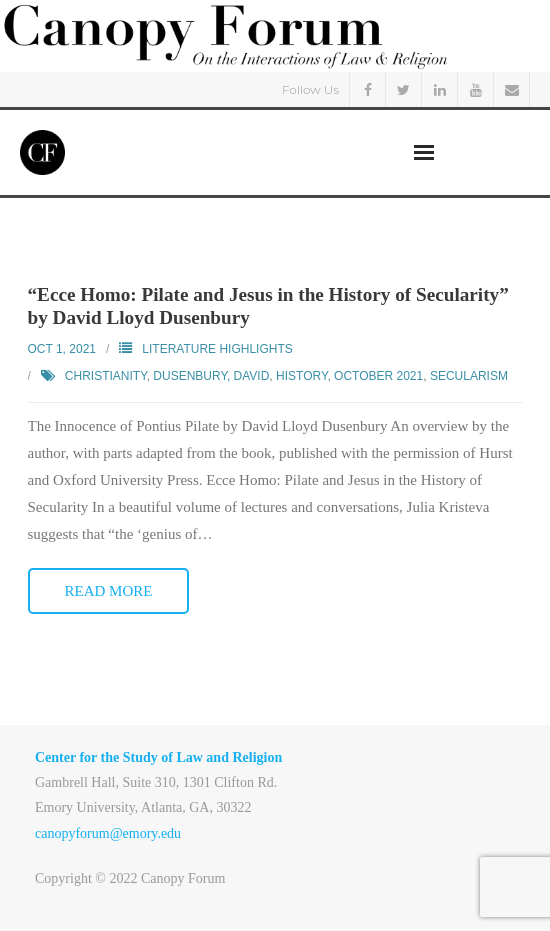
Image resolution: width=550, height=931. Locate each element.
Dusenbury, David (211, 376)
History (301, 376)
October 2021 (378, 376)
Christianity (106, 376)
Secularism (469, 376)
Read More (109, 591)
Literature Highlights (217, 349)
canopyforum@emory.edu (108, 833)
